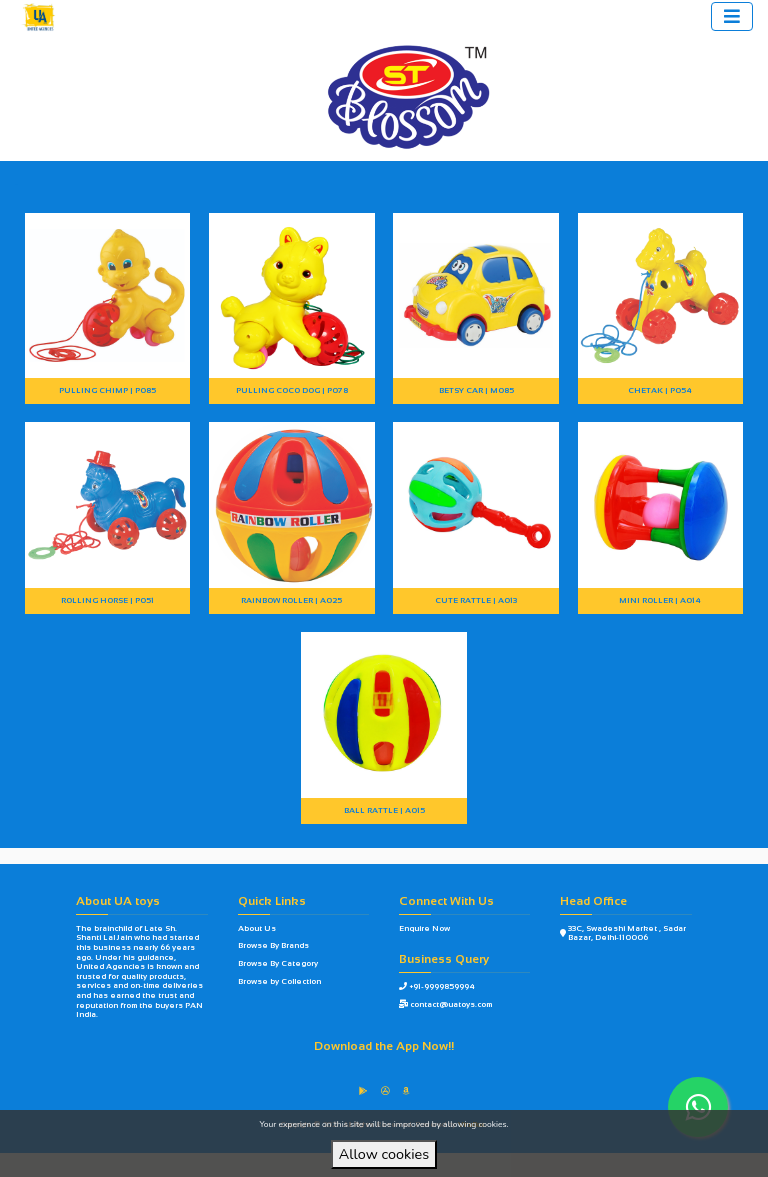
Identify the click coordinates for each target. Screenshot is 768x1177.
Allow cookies (384, 1154)
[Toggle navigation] (732, 16)
